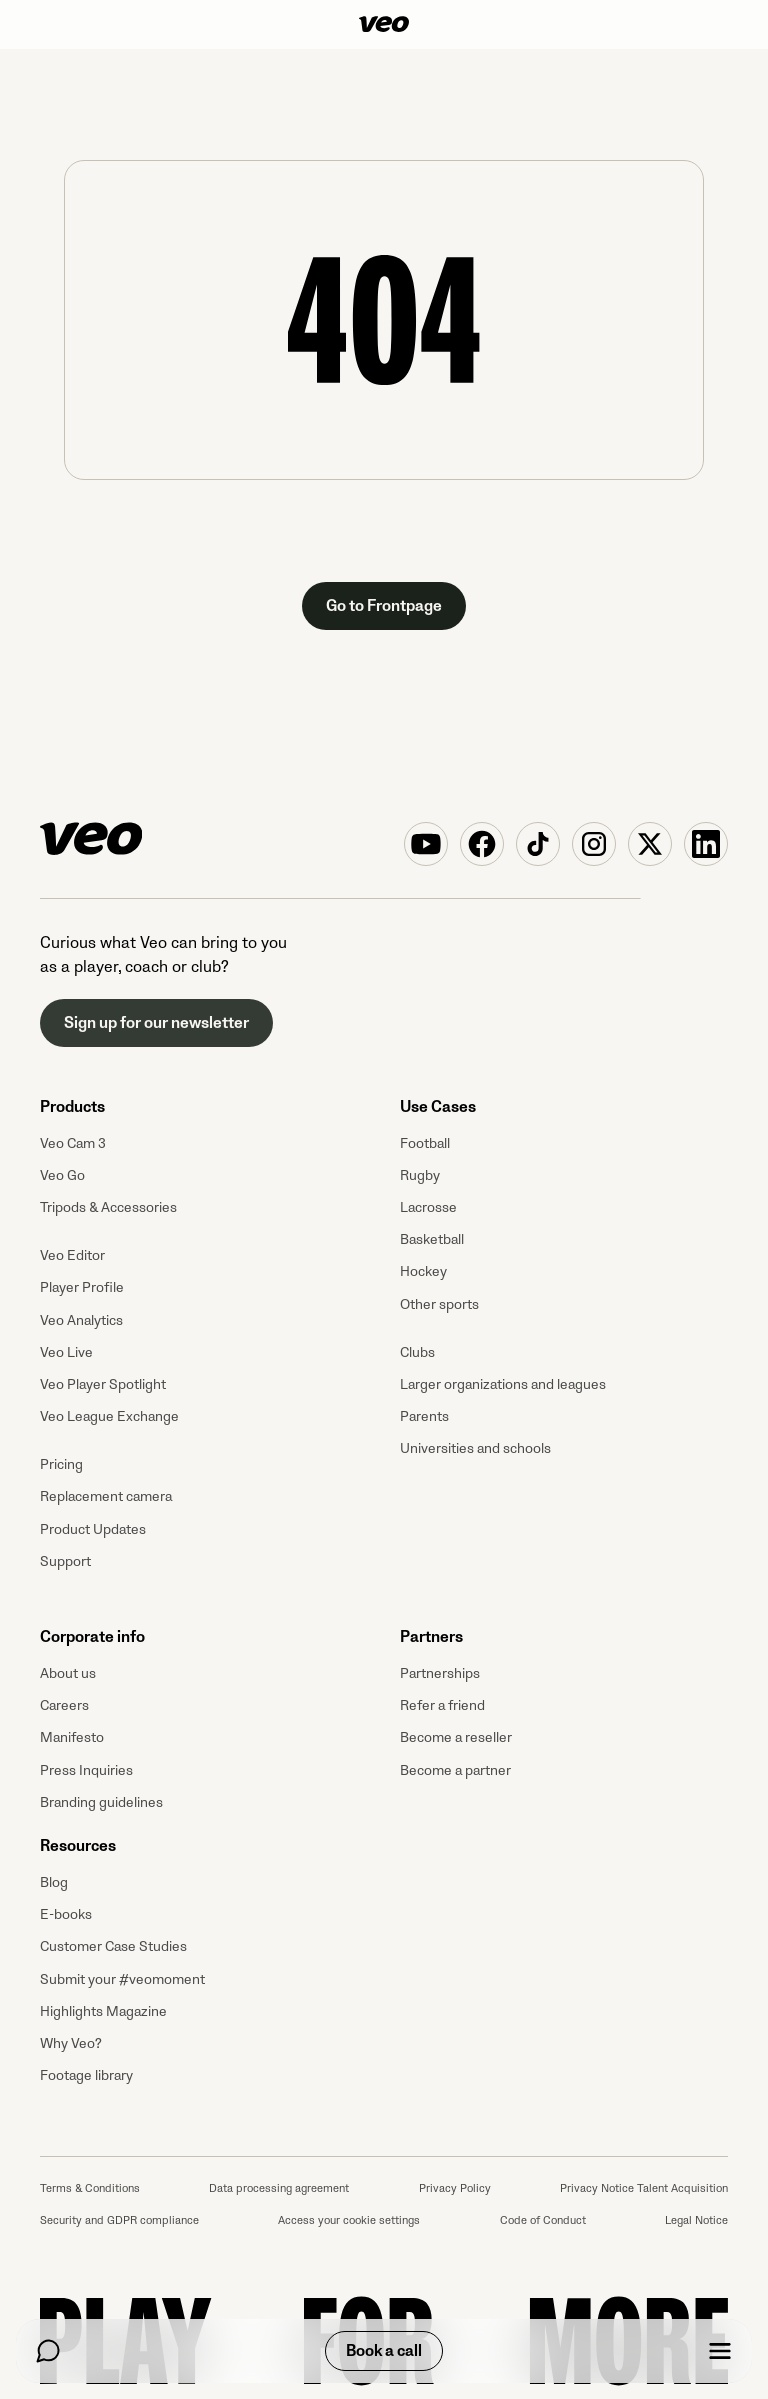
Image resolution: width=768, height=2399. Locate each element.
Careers (64, 1705)
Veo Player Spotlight (103, 1384)
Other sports (439, 1304)
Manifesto (72, 1737)
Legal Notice (696, 2220)
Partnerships (440, 1673)
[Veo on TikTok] (538, 844)
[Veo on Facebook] (482, 844)
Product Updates (93, 1529)
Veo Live (66, 1352)
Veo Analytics (81, 1320)
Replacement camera (106, 1496)
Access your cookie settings (349, 2220)
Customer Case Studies (113, 1946)
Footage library (86, 2075)
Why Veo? (71, 2043)
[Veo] (384, 24)
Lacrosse (428, 1207)
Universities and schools (475, 1448)
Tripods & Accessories (108, 1207)
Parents (424, 1416)
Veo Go (62, 1175)
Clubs (417, 1352)
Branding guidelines (101, 1802)
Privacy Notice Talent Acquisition (644, 2188)
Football (425, 1143)
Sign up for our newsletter (156, 1023)
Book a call (384, 2351)
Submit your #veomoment (122, 1979)
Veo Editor (72, 1255)
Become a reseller (456, 1737)
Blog (54, 1882)
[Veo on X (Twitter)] (650, 844)
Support (65, 1561)
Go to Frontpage (384, 606)
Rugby (420, 1175)
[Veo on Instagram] (594, 844)
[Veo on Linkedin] (706, 844)
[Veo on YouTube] (426, 844)
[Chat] (48, 2351)
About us (68, 1673)
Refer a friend (442, 1705)
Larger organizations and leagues (503, 1384)
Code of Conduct (543, 2220)
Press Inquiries (86, 1770)
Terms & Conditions (90, 2188)
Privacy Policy (455, 2188)
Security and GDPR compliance (119, 2220)
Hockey (423, 1271)
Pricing (61, 1464)
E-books (66, 1914)
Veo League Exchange (109, 1416)
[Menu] (720, 2351)
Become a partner (455, 1770)
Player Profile (82, 1287)
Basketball (432, 1239)
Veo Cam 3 (73, 1143)
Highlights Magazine (103, 2011)
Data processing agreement (279, 2188)
